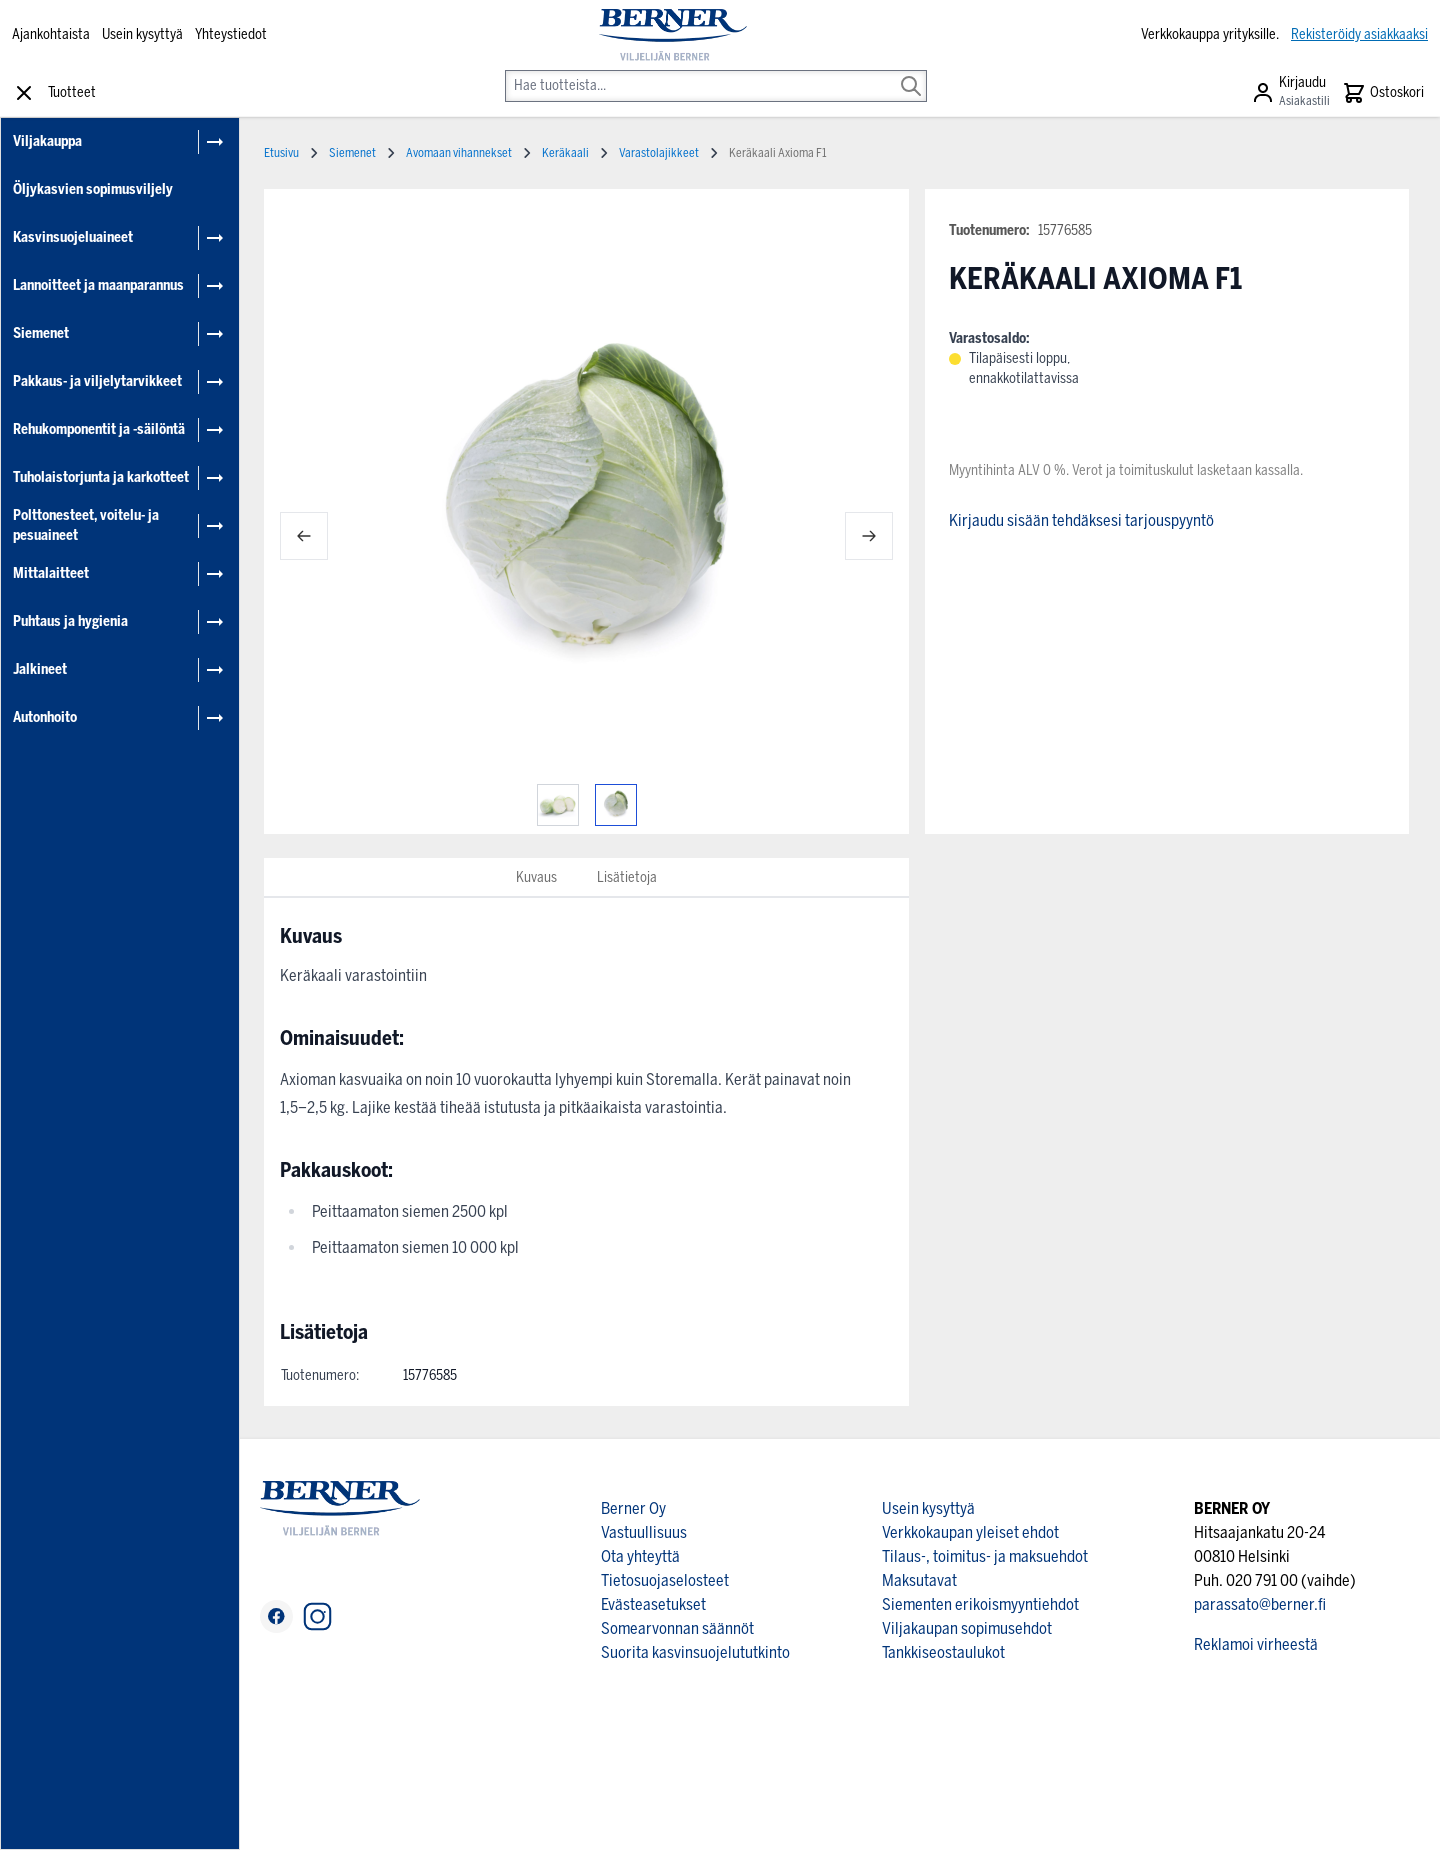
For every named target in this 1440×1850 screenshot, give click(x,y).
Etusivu (281, 153)
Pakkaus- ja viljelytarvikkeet (97, 381)
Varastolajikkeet (659, 153)
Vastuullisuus (644, 1532)
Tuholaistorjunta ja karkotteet (101, 477)
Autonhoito (45, 717)
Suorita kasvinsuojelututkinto (695, 1652)
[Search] (911, 72)
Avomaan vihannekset (459, 153)
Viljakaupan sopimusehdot (967, 1628)
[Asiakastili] (1290, 93)
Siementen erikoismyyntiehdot (980, 1604)
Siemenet (41, 333)
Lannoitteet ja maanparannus (98, 285)
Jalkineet (40, 669)
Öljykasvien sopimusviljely (93, 189)
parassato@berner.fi (1260, 1604)
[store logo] (673, 35)
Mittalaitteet (51, 573)
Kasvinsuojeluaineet (73, 237)
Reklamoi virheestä (1256, 1644)
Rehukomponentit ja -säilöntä (99, 429)
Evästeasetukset (653, 1604)
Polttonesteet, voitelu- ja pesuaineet (86, 525)
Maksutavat (919, 1580)
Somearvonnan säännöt (677, 1628)
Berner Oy (633, 1508)
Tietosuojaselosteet (665, 1580)
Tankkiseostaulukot (943, 1652)
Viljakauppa (47, 141)
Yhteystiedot (231, 34)
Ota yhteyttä (640, 1556)
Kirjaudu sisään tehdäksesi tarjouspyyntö (1081, 520)
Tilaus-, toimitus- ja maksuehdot (985, 1556)
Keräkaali (565, 153)
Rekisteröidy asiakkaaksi (1359, 34)
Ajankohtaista (51, 34)
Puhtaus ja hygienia (70, 621)
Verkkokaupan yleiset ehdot (970, 1532)
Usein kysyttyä (142, 34)
